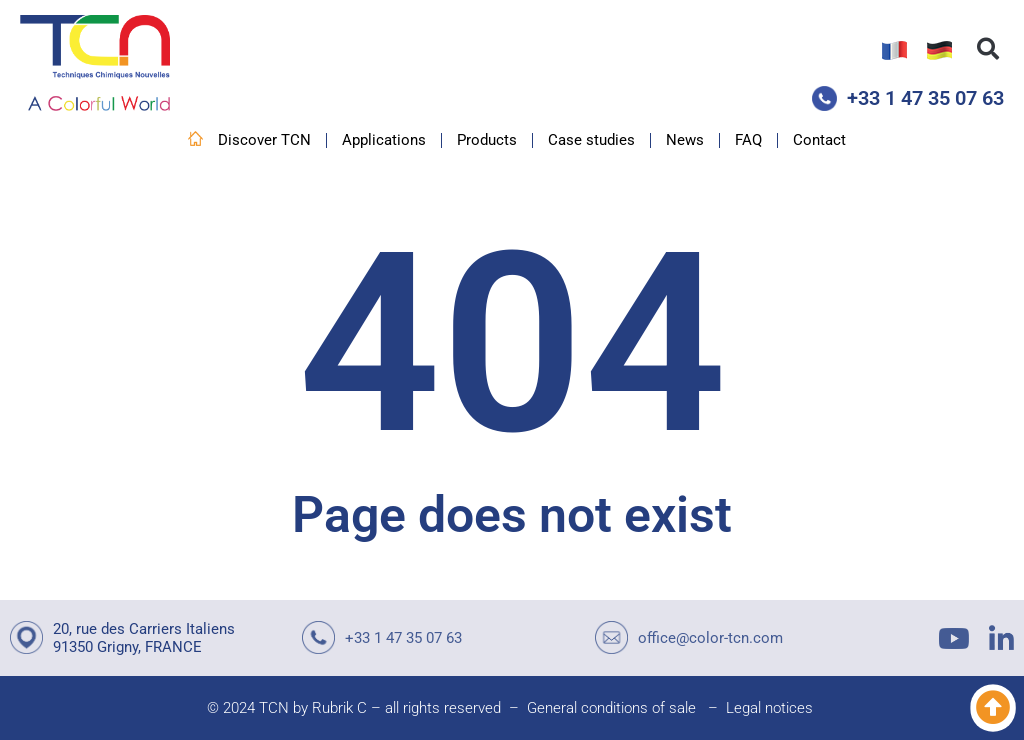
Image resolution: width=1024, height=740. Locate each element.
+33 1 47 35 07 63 (925, 98)
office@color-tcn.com (710, 638)
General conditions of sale (611, 708)
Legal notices (769, 708)
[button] (988, 49)
